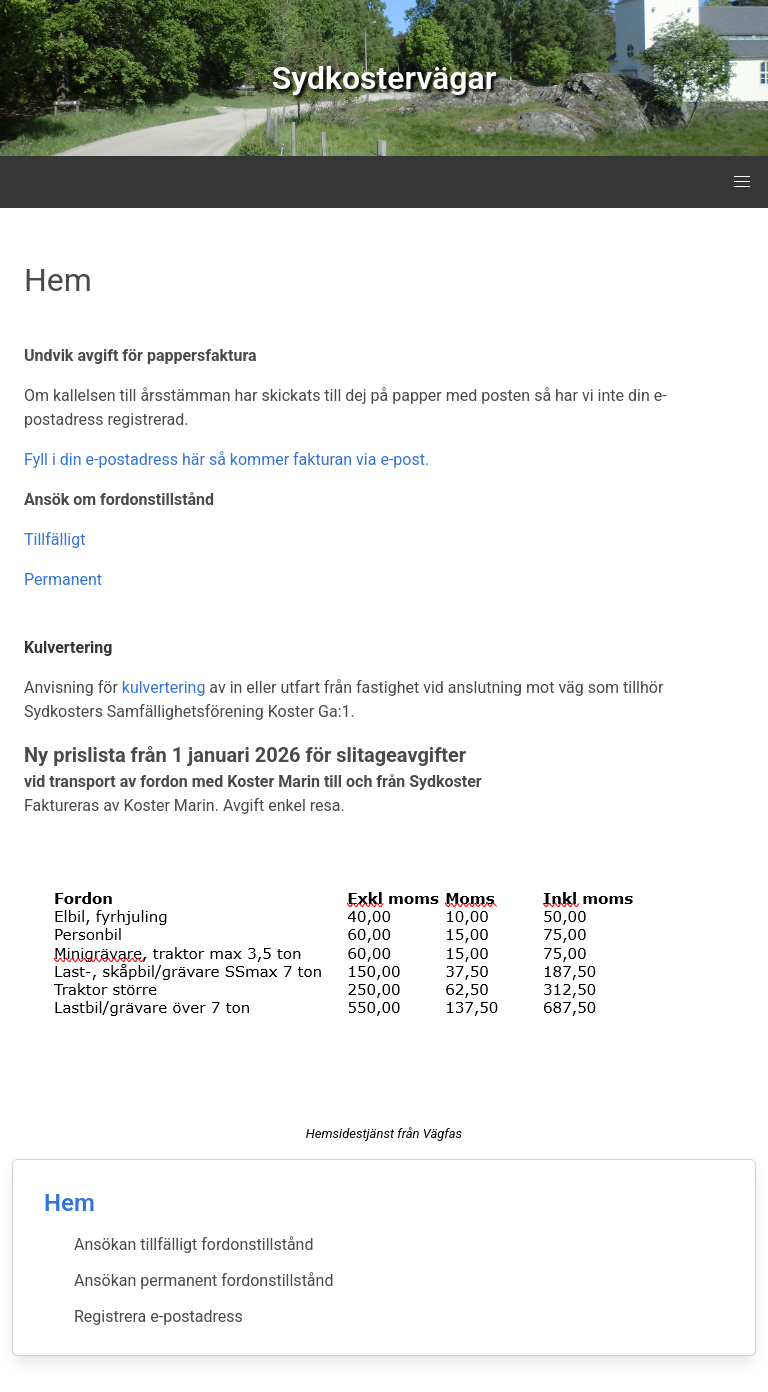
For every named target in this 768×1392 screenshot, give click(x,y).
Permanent (63, 579)
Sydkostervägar (384, 78)
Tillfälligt (54, 539)
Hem (69, 1203)
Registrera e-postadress (158, 1316)
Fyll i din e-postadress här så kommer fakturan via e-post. (226, 459)
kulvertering (164, 687)
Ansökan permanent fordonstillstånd (203, 1280)
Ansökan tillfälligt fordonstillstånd (193, 1244)
